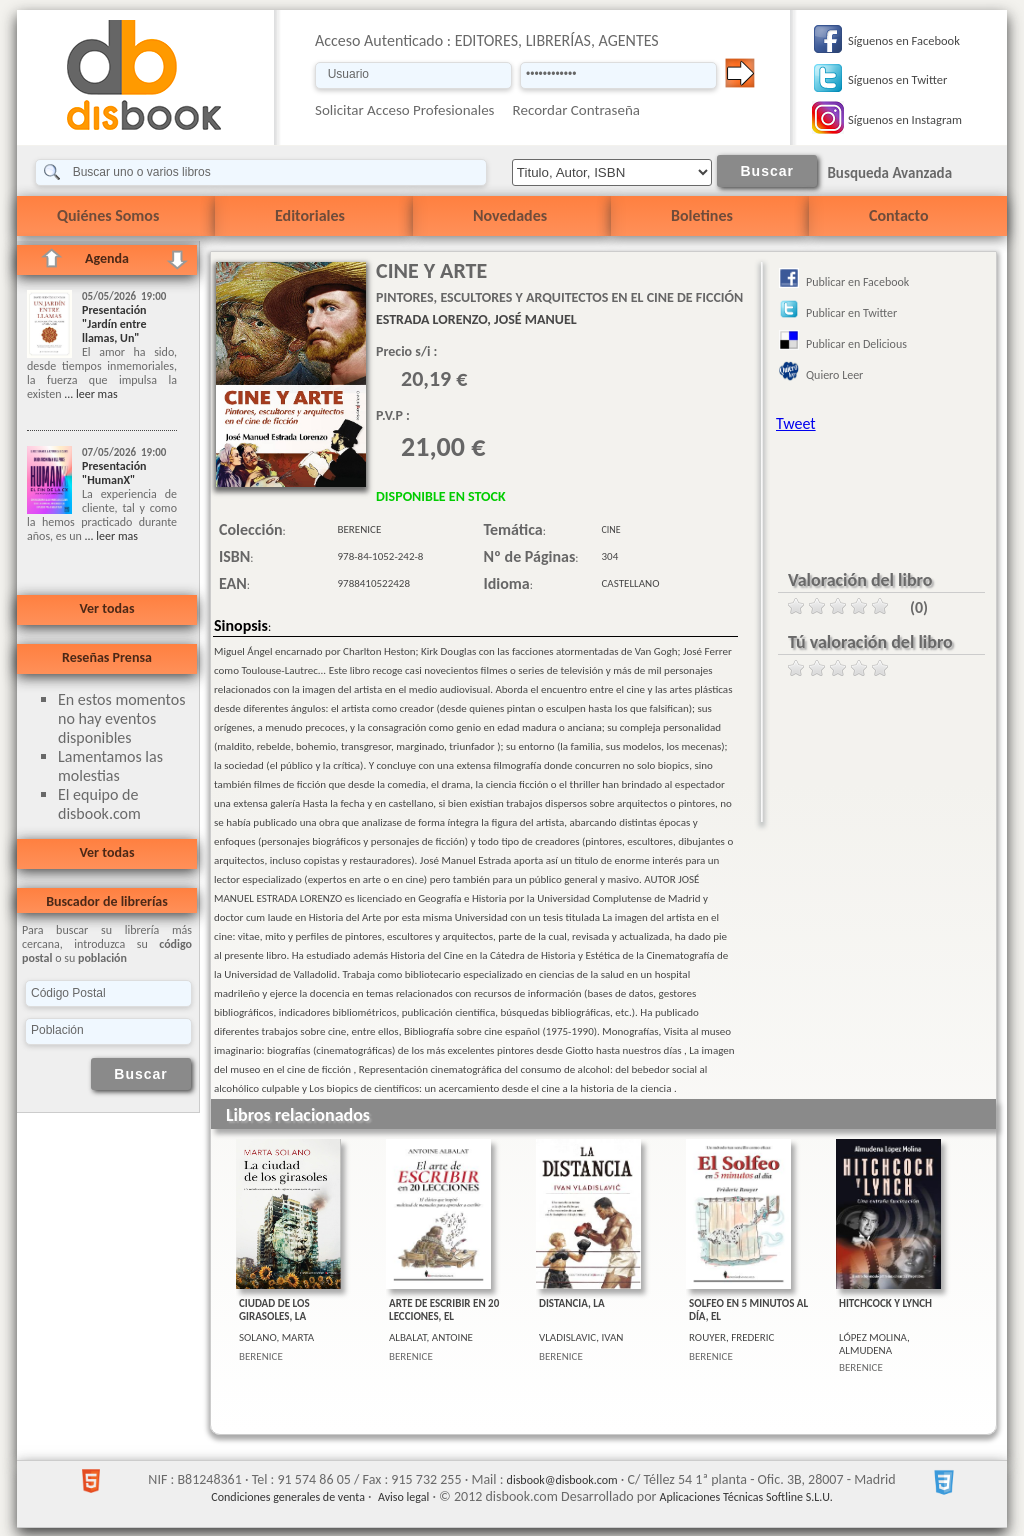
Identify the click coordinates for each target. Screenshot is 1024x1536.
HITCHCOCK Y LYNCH (885, 1303)
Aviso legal (403, 1497)
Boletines (702, 215)
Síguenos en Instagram (905, 119)
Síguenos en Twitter (897, 79)
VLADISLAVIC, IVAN (581, 1337)
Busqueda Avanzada (889, 173)
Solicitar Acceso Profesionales (405, 110)
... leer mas (89, 394)
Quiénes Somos (108, 215)
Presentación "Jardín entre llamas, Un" (114, 324)
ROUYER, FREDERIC (731, 1337)
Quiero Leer (834, 375)
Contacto (898, 215)
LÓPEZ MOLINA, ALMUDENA (874, 1344)
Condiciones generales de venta (288, 1497)
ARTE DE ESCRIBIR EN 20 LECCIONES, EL (444, 1310)
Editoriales (310, 215)
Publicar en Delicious (856, 344)
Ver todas (106, 608)
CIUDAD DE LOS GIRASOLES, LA (274, 1310)
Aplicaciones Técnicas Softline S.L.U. (746, 1497)
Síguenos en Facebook (904, 40)
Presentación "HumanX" (114, 473)
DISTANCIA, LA (572, 1303)
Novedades (510, 215)
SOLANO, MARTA (276, 1337)
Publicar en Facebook (857, 282)
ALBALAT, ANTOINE (431, 1337)
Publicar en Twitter (851, 313)
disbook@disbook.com (562, 1480)
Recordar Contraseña (576, 110)
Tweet (796, 423)
